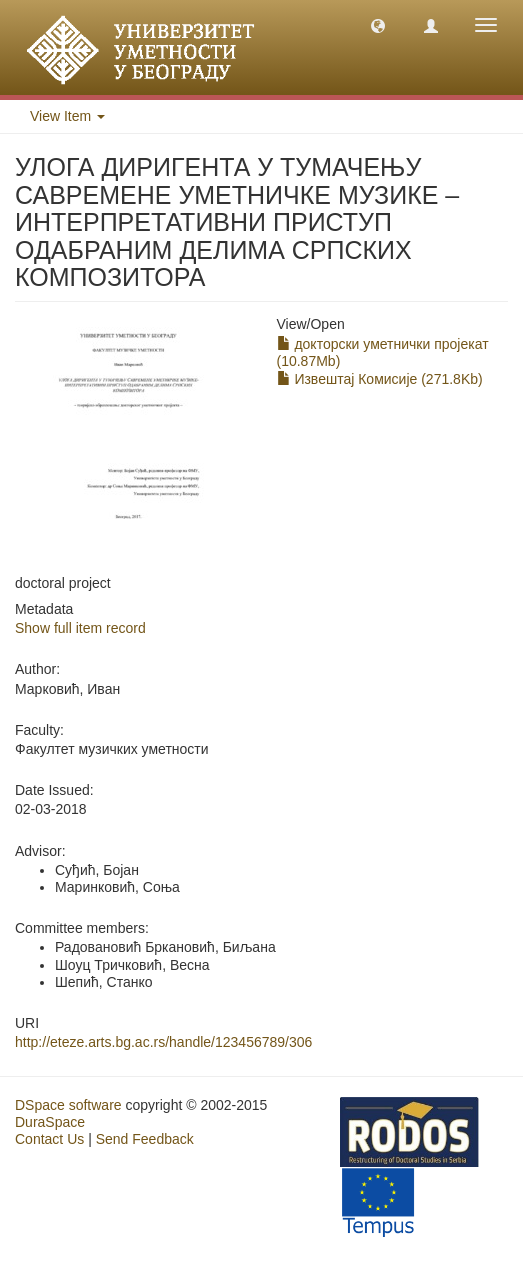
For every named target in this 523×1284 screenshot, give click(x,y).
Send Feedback (145, 1139)
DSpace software (68, 1105)
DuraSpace (50, 1122)
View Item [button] (67, 116)
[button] (378, 25)
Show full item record (80, 628)
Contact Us (49, 1139)
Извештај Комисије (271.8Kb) (380, 379)
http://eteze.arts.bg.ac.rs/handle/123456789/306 (163, 1042)
